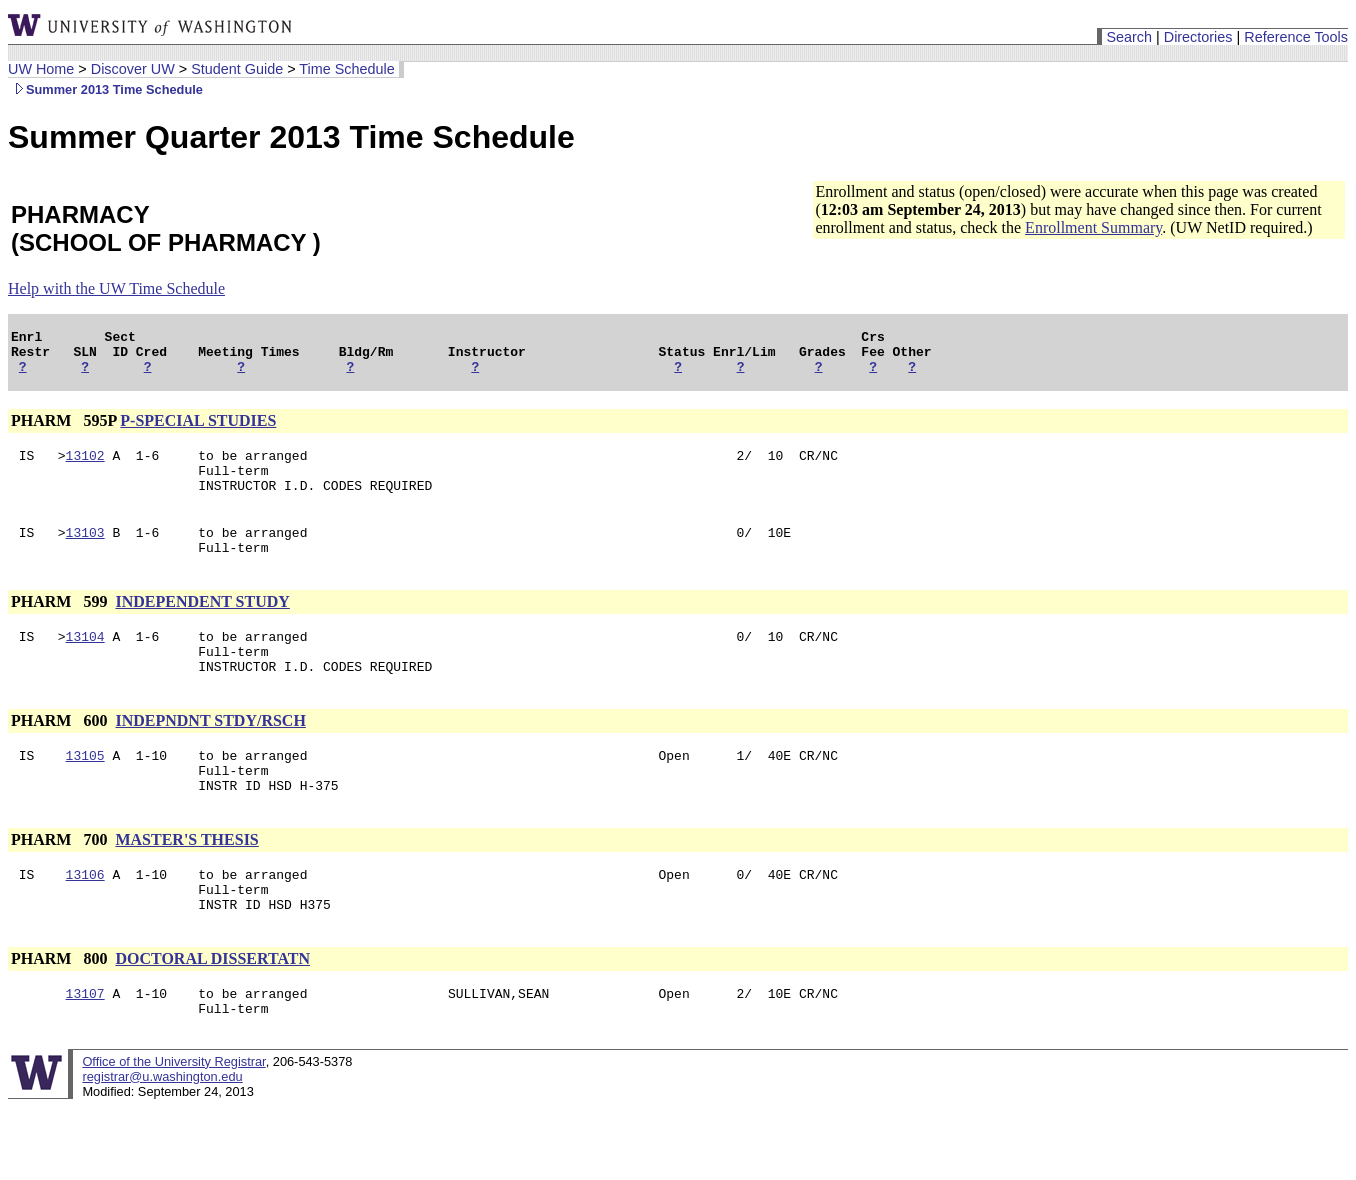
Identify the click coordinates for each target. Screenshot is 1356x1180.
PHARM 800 (61, 1009)
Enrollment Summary (1093, 227)
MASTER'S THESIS (186, 881)
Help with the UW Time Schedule (116, 288)
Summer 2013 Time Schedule (105, 89)
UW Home (41, 69)
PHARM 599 (61, 625)
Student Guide (237, 69)
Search (1129, 37)
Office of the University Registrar (173, 1118)
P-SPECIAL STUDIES (198, 429)
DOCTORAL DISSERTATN (212, 1009)
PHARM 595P (63, 429)
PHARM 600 (61, 753)
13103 (85, 553)
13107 (85, 1047)
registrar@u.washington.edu (162, 1133)
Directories (1198, 37)
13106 (85, 919)
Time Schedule (346, 69)
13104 (85, 663)
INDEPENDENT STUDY (202, 625)
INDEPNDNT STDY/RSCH (210, 753)
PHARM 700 (61, 881)
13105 (85, 791)
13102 (85, 467)
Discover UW (133, 69)
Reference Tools (1296, 37)
